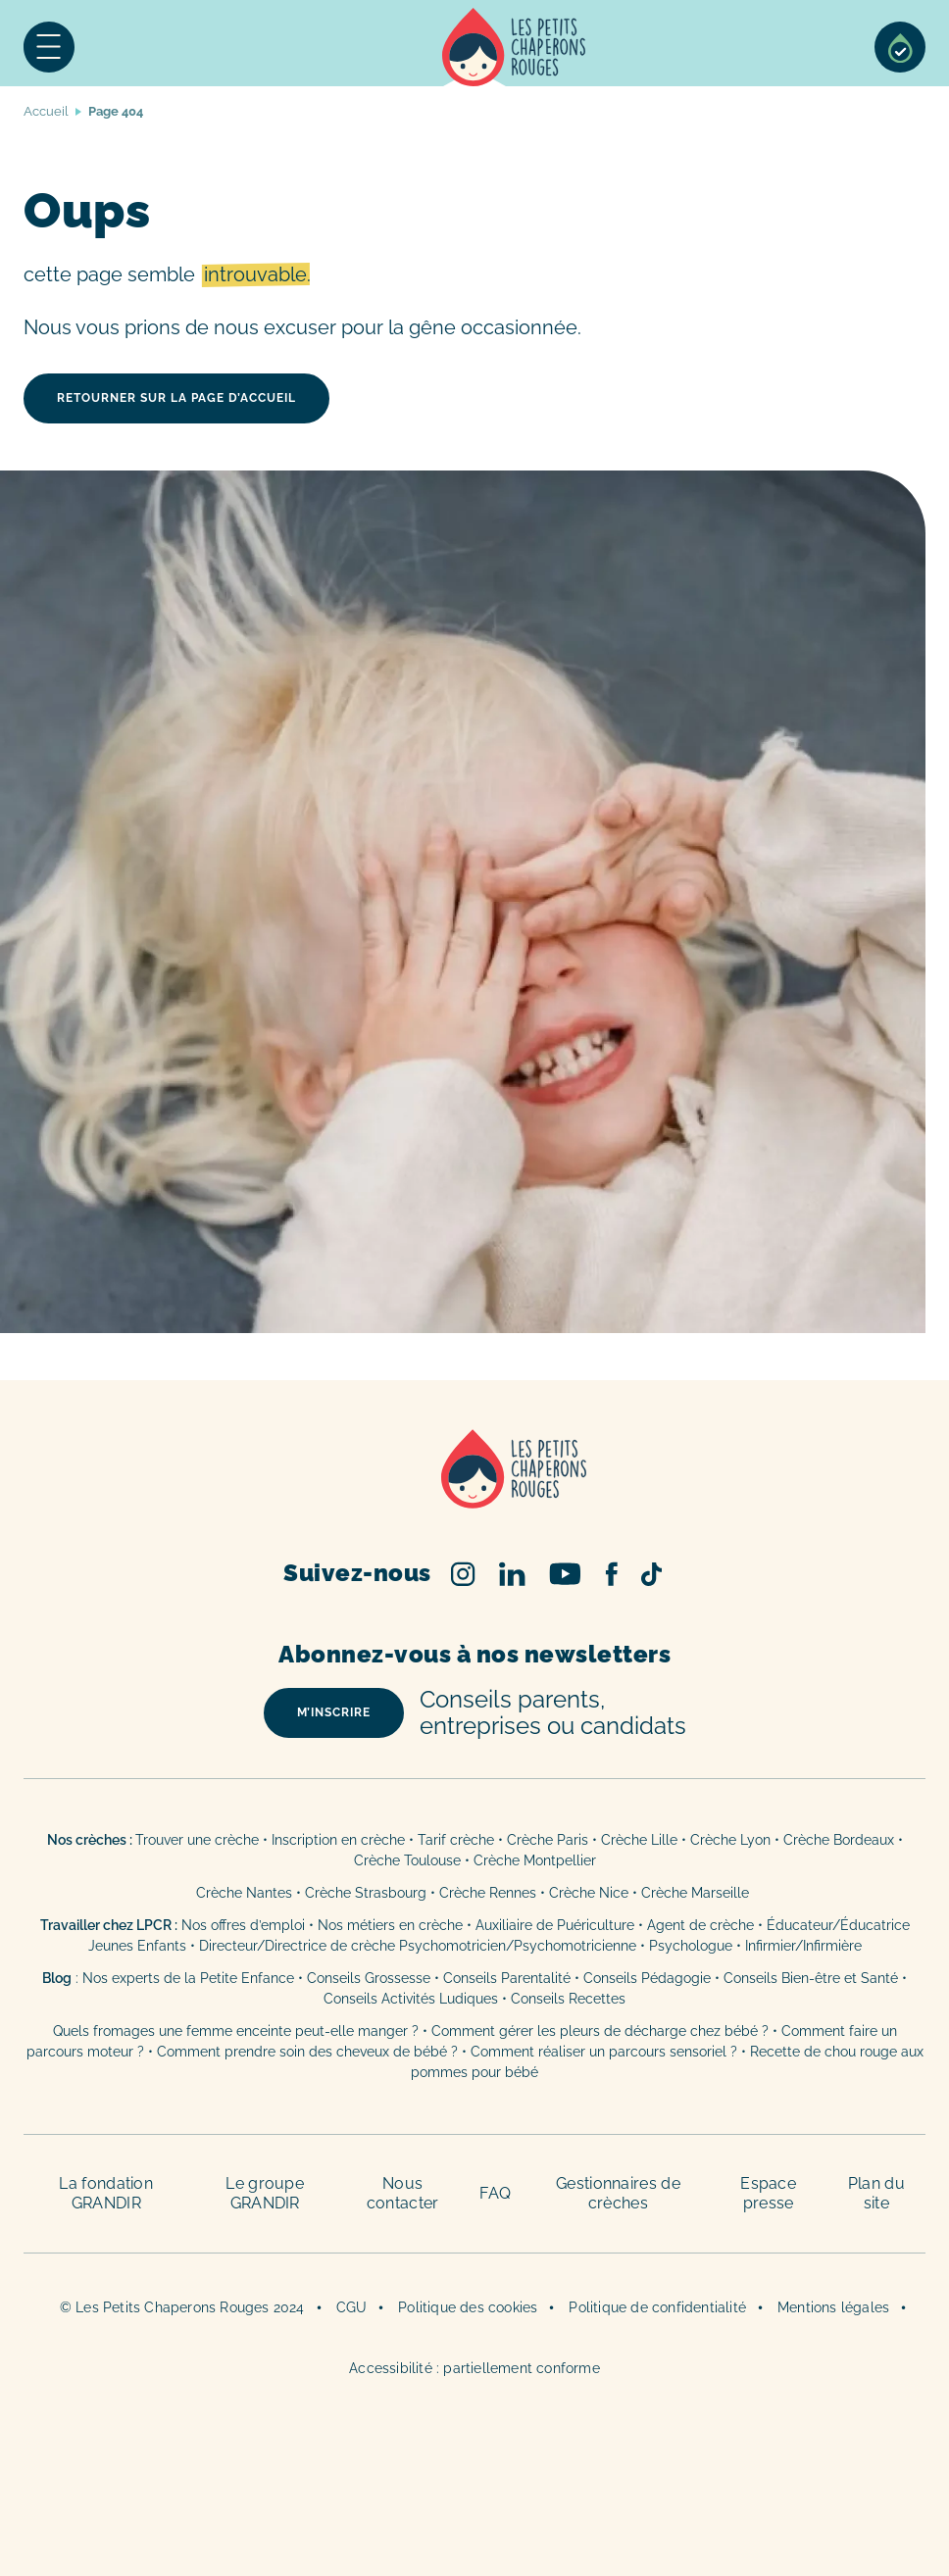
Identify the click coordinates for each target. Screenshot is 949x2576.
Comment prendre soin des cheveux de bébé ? (307, 2051)
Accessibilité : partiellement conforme (474, 2368)
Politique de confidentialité (657, 2307)
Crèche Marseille (697, 1893)
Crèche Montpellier (535, 1860)
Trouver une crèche (197, 1840)
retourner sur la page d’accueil (176, 398)
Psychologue (690, 1946)
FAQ (495, 2193)
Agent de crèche (700, 1925)
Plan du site (876, 2193)
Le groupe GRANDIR (264, 2193)
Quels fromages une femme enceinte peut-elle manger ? (236, 2031)
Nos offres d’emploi (243, 1925)
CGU (352, 2307)
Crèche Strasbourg (365, 1893)
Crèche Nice (588, 1893)
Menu (49, 47)
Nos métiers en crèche (390, 1925)
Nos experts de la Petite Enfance (188, 1978)
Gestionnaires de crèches (618, 2193)
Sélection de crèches (899, 47)
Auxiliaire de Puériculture (554, 1925)
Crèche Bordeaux (838, 1840)
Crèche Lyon (730, 1840)
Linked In (512, 1573)
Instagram (463, 1573)
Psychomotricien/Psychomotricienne (517, 1946)
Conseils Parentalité (507, 1978)
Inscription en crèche (338, 1840)
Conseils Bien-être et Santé (811, 1978)
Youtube (565, 1574)
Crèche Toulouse (407, 1860)
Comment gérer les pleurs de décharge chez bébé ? (602, 2031)
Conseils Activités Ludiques (411, 1998)
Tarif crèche (456, 1840)
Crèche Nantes (244, 1893)
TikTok (651, 1574)
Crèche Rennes (487, 1893)
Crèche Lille (639, 1840)
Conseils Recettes (568, 1998)
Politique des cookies (467, 2307)
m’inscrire (334, 1712)
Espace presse (768, 2193)
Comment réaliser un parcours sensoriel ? (604, 2051)
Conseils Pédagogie (647, 1978)
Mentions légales (833, 2307)
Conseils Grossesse (368, 1978)
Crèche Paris (547, 1840)
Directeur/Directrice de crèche (299, 1946)
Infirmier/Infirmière (803, 1946)
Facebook (611, 1573)
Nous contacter (403, 2193)
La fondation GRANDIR (106, 2193)
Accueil (514, 47)
